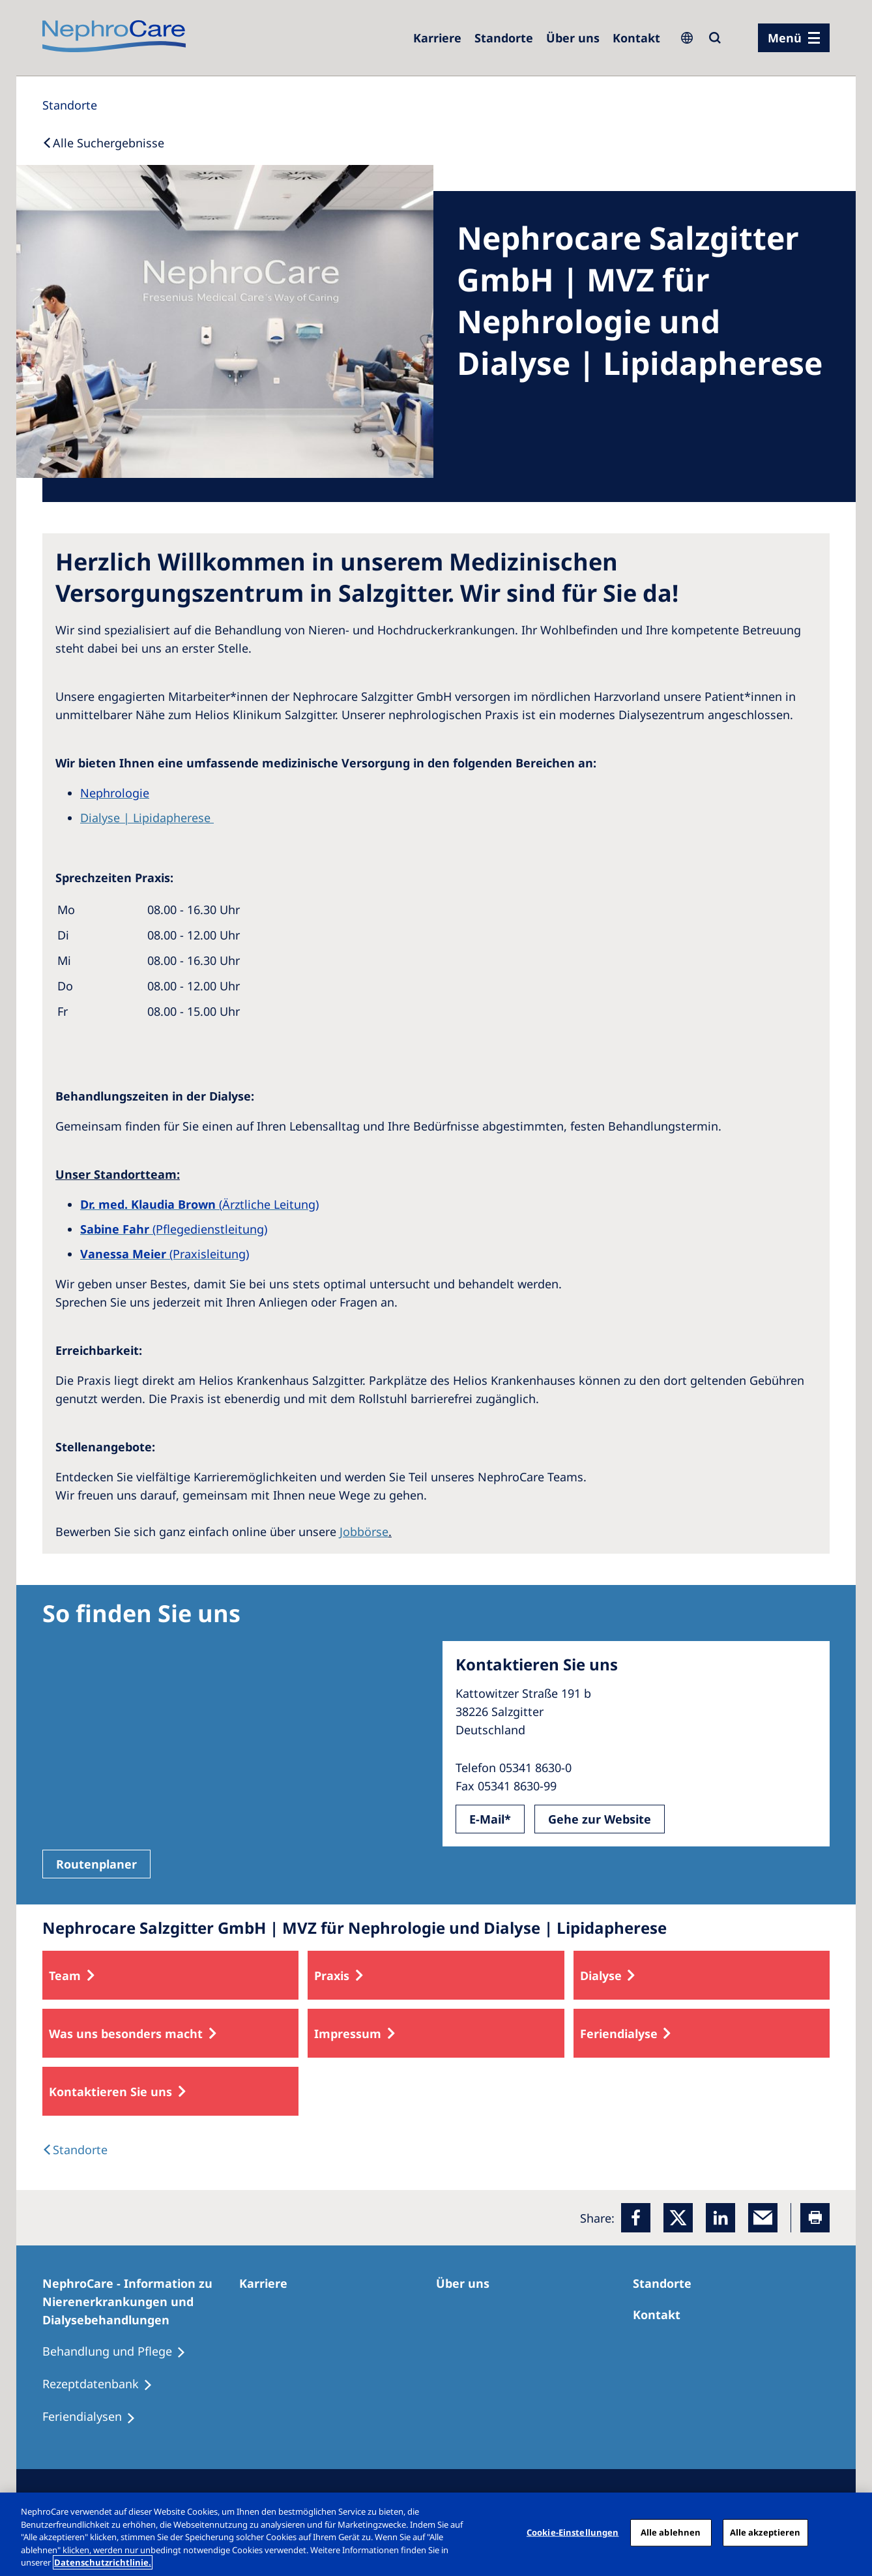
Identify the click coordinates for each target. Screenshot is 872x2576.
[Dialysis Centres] (75, 2149)
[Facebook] (635, 2217)
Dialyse (601, 1975)
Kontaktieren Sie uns (110, 2091)
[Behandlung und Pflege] (119, 2351)
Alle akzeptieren (765, 2532)
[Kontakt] (636, 38)
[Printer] (815, 2217)
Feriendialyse (619, 2033)
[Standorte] (69, 105)
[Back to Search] (103, 143)
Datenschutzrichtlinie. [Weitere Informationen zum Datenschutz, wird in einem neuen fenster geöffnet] (102, 2562)
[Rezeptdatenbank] (103, 2384)
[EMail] (763, 2217)
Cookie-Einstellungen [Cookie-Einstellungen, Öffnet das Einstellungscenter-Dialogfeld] (573, 2532)
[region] (436, 2534)
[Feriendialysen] (94, 2417)
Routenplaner (96, 1864)
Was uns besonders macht (126, 2033)
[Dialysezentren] (504, 38)
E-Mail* (490, 1819)
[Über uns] (573, 38)
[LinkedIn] (720, 2217)
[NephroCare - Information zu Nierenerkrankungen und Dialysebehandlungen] (140, 2301)
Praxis (331, 1975)
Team (65, 1975)
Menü (785, 38)
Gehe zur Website (599, 1819)
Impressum (347, 2033)
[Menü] (794, 37)
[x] (678, 2217)
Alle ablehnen (671, 2532)
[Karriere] (437, 38)
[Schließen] (851, 2533)
